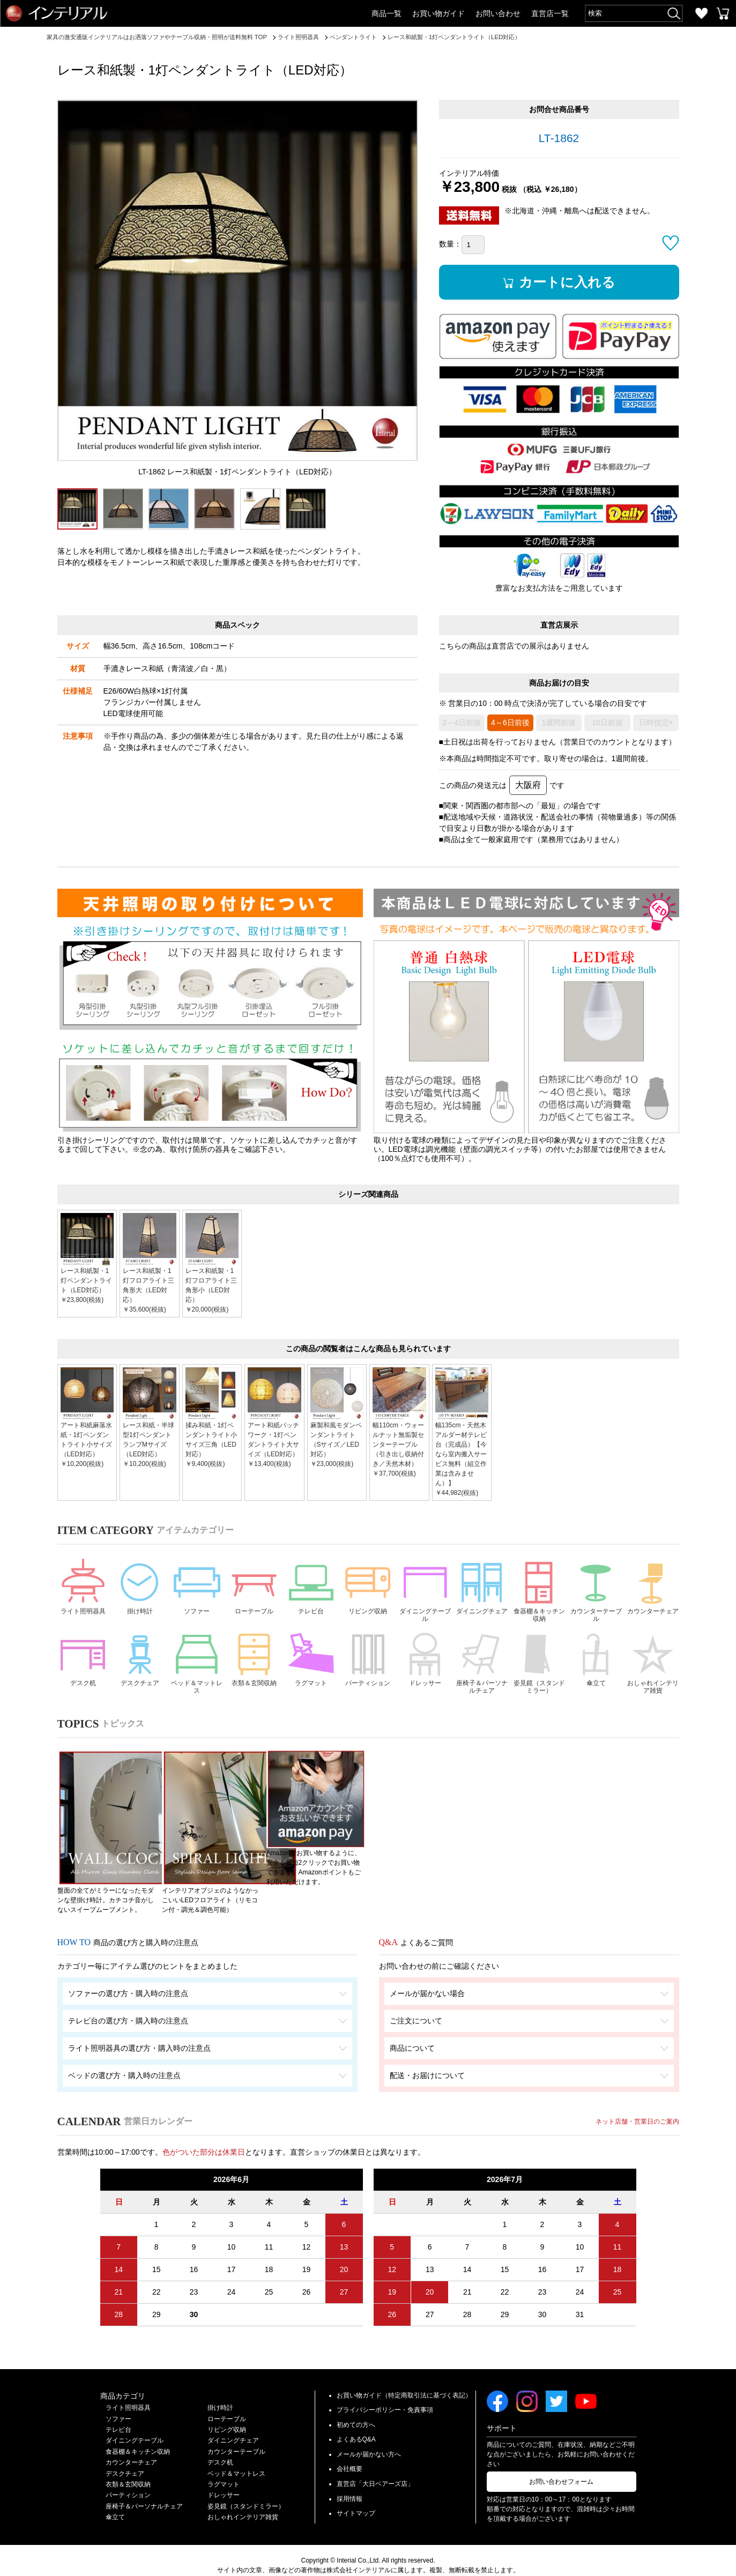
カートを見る (723, 13)
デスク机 (83, 1663)
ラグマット (311, 1663)
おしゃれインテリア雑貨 (653, 1667)
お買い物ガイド (438, 13)
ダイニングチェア (482, 1592)
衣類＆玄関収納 (254, 1667)
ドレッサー (425, 1663)
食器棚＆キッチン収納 (538, 1592)
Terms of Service (446, 2561)
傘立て (596, 1663)
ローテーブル (254, 1588)
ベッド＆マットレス (196, 1667)
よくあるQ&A (356, 2420)
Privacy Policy (398, 2561)
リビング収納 (367, 1588)
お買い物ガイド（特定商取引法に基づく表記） (404, 2376)
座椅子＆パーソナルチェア (482, 1667)
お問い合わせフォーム (561, 2462)
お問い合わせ (498, 13)
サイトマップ (356, 2494)
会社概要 (349, 2450)
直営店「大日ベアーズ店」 (375, 2464)
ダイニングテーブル (425, 1592)
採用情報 (349, 2479)
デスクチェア (140, 1663)
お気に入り (701, 13)
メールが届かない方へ (369, 2435)
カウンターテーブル (596, 1592)
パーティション (367, 1667)
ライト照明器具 (83, 1592)
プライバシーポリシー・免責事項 (385, 2391)
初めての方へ (356, 2405)
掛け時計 (140, 1588)
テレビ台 (311, 1588)
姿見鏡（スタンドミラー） (538, 1667)
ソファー (196, 1588)
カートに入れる (570, 282)
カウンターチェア (653, 1592)
